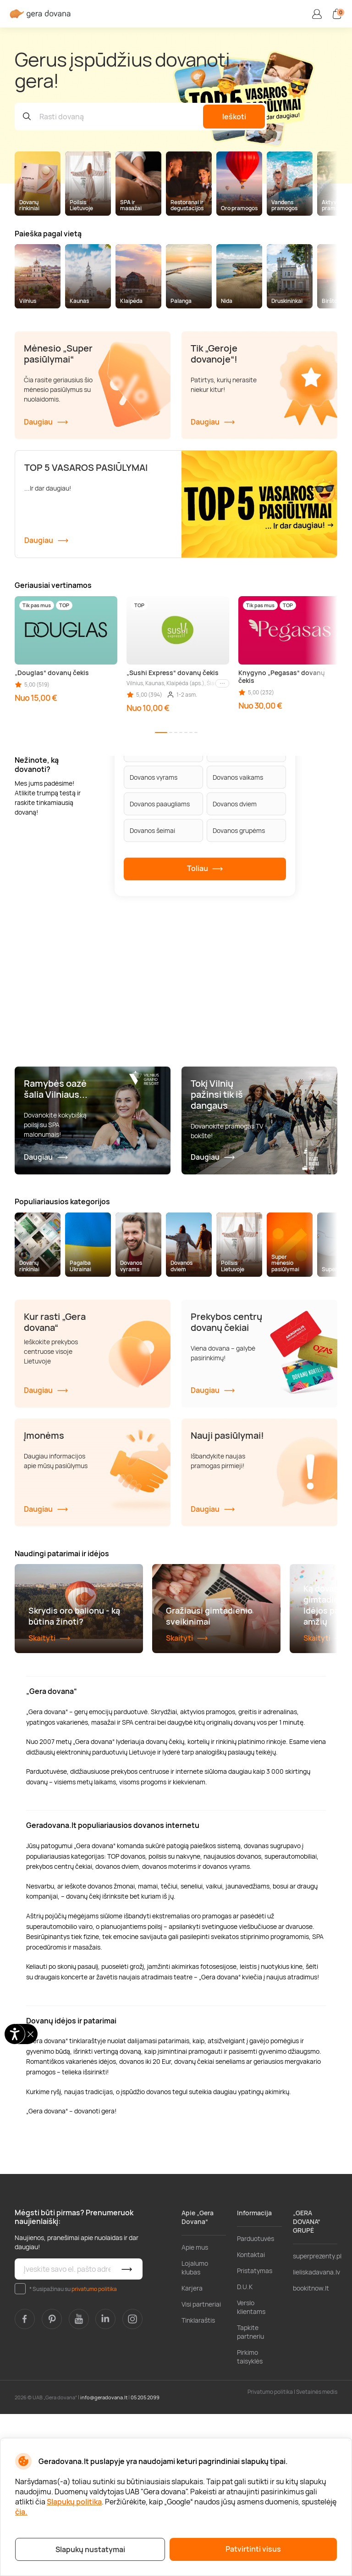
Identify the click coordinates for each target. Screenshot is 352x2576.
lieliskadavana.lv (316, 2434)
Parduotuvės (255, 2400)
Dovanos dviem (235, 803)
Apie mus (195, 2409)
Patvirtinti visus (253, 2549)
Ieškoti (234, 117)
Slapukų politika (74, 2502)
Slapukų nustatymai (90, 2549)
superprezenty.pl (317, 2418)
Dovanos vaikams (238, 777)
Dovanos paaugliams (160, 803)
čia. (21, 2512)
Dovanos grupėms (239, 830)
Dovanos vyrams (153, 777)
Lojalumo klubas (195, 2429)
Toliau (205, 868)
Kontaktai (251, 2416)
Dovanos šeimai (152, 830)
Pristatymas (254, 2432)
